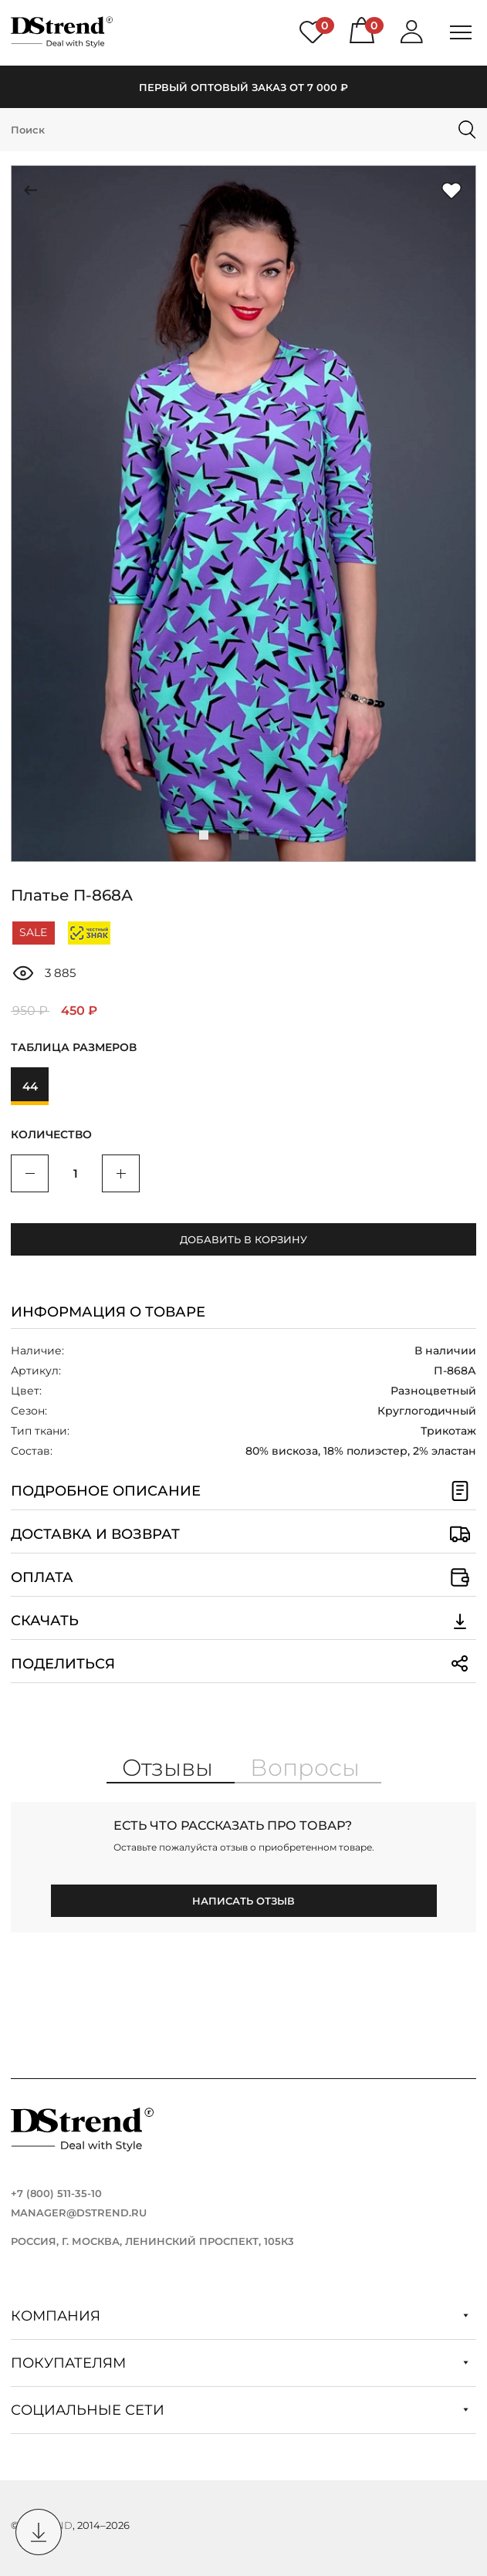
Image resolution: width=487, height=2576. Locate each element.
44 (30, 1086)
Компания (239, 2315)
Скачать (243, 1620)
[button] (203, 835)
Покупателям (239, 2363)
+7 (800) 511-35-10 (56, 2193)
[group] (243, 513)
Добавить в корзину (243, 1239)
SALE (33, 932)
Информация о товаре (108, 1311)
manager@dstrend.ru (79, 2212)
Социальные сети (239, 2410)
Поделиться (243, 1664)
